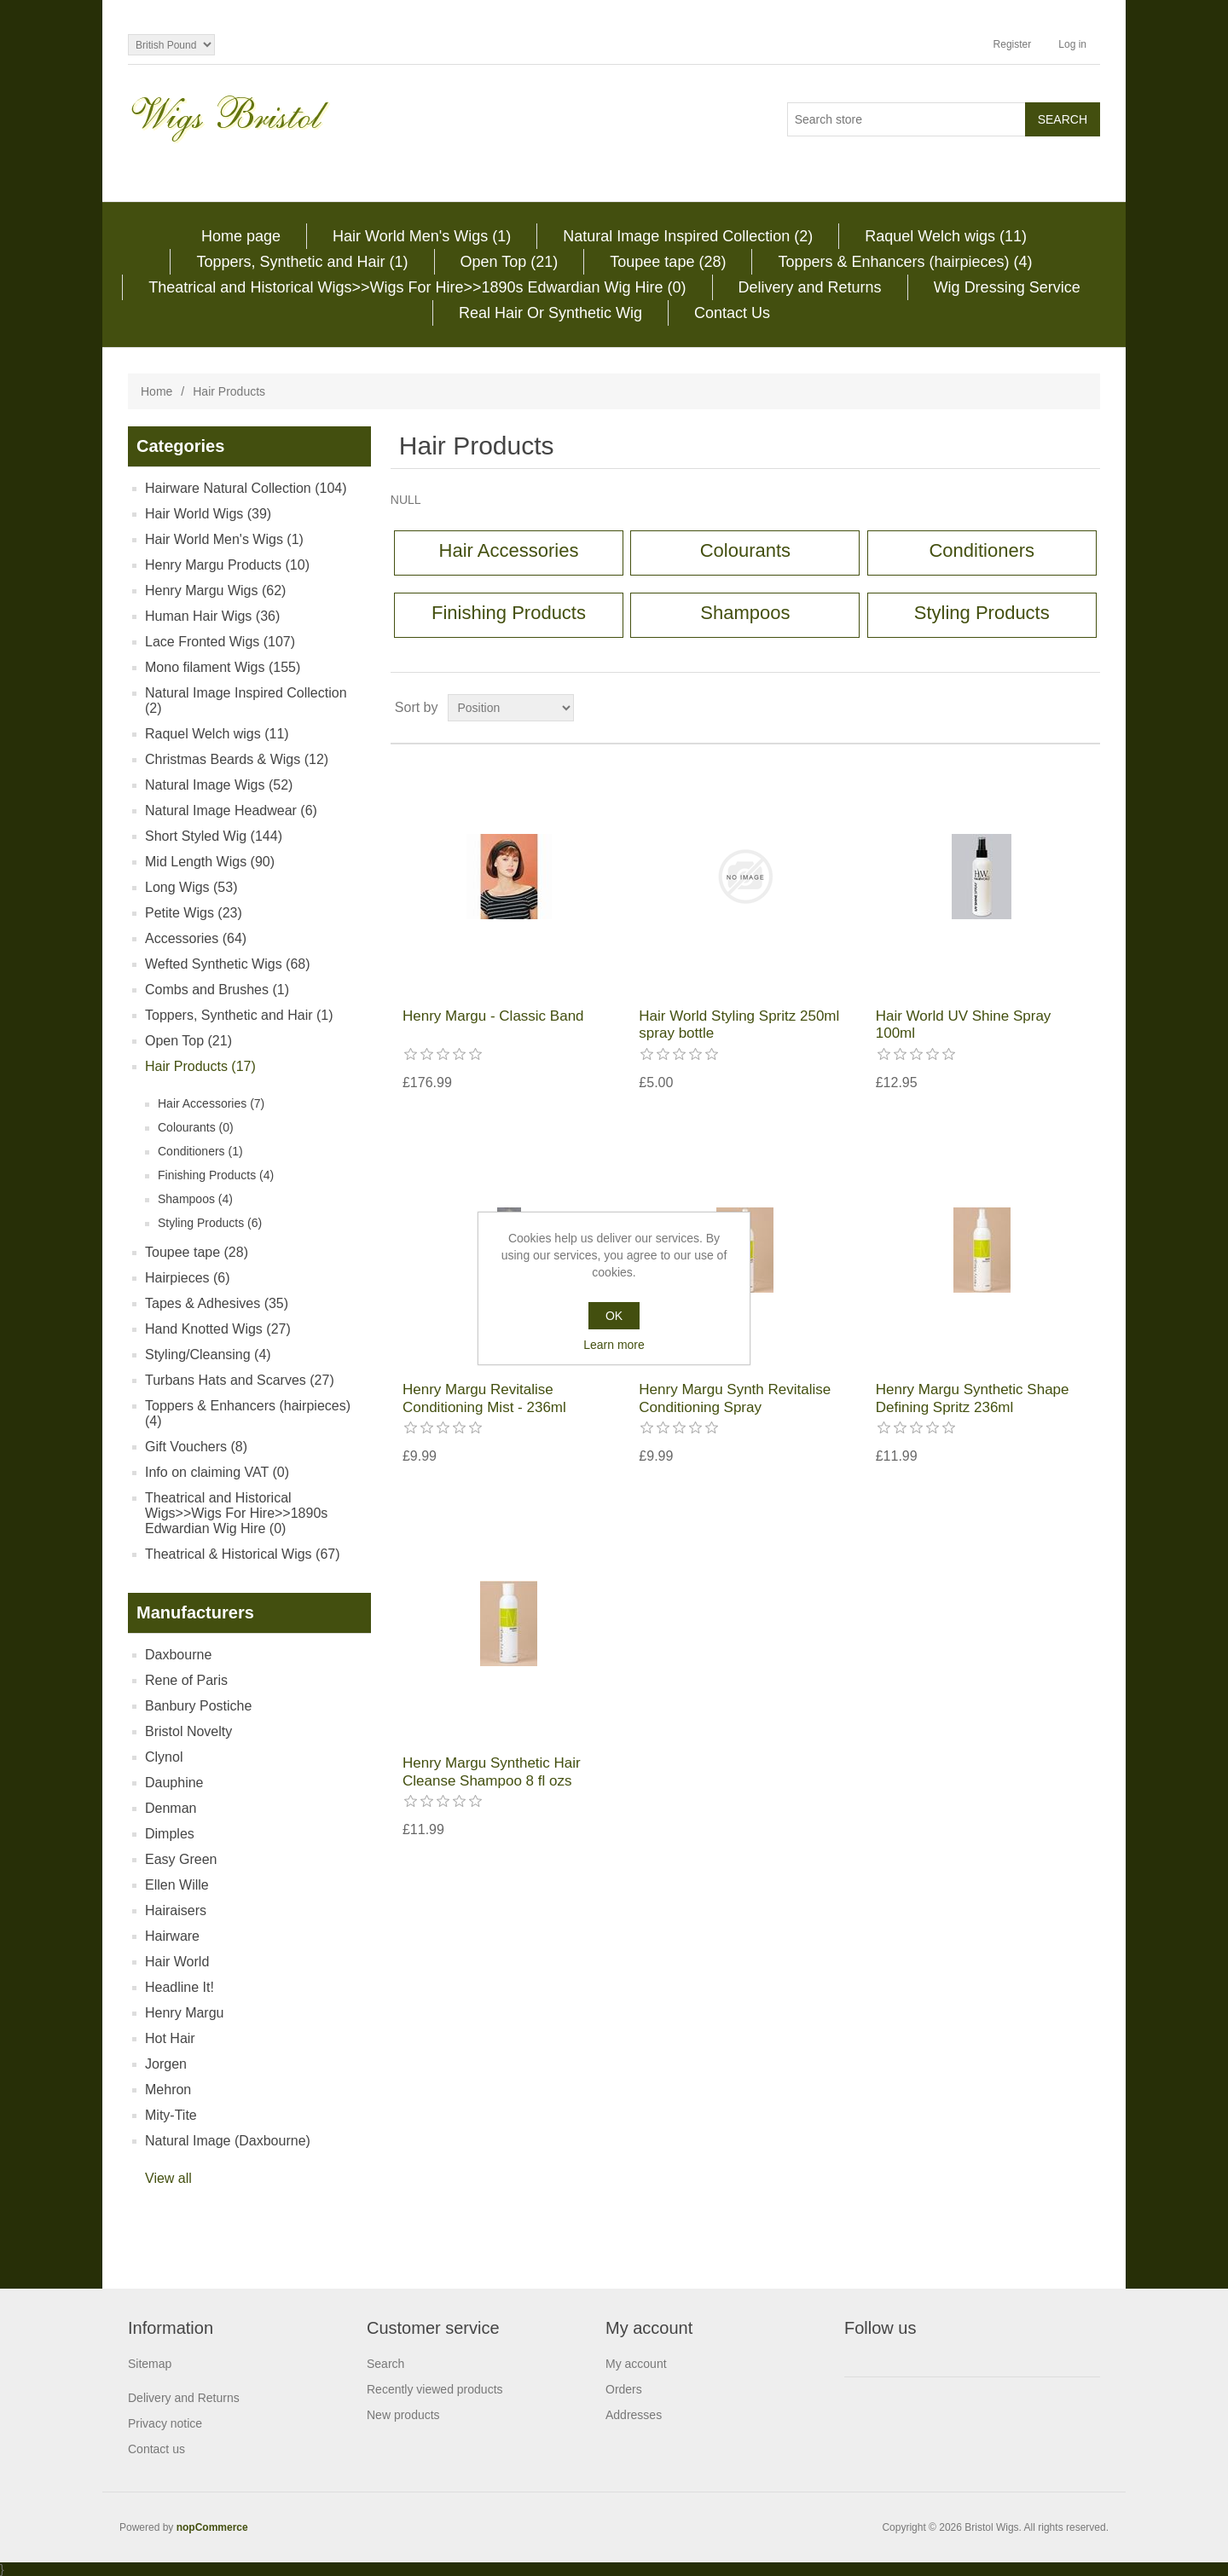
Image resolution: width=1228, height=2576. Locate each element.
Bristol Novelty (188, 1731)
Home (156, 391)
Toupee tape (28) (668, 261)
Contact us (156, 2449)
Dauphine (174, 1782)
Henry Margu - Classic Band (493, 1016)
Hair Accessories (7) (211, 1103)
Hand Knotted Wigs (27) (218, 1329)
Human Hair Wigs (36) (212, 616)
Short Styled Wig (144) (213, 836)
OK (614, 1316)
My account (636, 2363)
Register (1012, 44)
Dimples (169, 1833)
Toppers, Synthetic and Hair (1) (302, 261)
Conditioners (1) (200, 1151)
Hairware (172, 1936)
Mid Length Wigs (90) (210, 861)
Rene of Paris (186, 1680)
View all (168, 2178)
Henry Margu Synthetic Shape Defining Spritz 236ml (972, 1398)
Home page (241, 236)
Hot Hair (170, 2038)
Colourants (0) (196, 1127)
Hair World (177, 1961)
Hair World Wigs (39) (208, 514)
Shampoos (745, 612)
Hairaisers (175, 1910)
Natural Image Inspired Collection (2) (688, 236)
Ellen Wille (177, 1885)
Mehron (168, 2089)
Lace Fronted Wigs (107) (220, 641)
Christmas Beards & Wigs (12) (236, 759)
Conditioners (981, 550)
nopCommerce (212, 2527)
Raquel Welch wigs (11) (946, 236)
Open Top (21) (509, 261)
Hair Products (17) (200, 1066)
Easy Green (181, 1859)
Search (385, 2363)
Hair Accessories (509, 550)
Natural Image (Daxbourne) (227, 2140)
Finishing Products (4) (216, 1175)
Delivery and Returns (810, 287)
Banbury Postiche (198, 1706)
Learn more (614, 1345)
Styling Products (982, 612)
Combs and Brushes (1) (217, 989)
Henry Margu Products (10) (227, 565)
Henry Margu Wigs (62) (215, 590)
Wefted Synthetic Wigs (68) (227, 964)
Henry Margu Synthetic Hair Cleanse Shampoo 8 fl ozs (492, 1771)
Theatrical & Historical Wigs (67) (242, 1554)
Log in (1072, 44)
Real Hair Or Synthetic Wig (550, 312)
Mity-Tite (171, 2115)
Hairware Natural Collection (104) (246, 488)
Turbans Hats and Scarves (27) (239, 1380)
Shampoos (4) (195, 1199)
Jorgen (166, 2064)
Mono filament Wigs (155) (222, 667)
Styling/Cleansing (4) (208, 1354)
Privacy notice (165, 2423)
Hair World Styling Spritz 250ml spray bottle (739, 1024)
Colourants (745, 550)
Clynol (163, 1757)
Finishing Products (509, 612)
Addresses (633, 2415)
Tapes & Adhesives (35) (216, 1303)
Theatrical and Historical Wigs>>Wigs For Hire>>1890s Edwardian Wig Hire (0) (417, 287)
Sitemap (149, 2363)
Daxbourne (178, 1654)
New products (403, 2415)
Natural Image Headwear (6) (231, 810)
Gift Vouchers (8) (196, 1446)
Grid (1055, 707)
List (1085, 707)
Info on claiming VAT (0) (217, 1472)
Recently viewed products (435, 2389)
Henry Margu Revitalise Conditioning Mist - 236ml (484, 1398)
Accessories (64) (195, 938)
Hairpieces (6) (187, 1278)
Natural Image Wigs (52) (219, 785)
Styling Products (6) (210, 1223)
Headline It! (179, 1987)
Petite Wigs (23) (193, 913)
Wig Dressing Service (1007, 287)
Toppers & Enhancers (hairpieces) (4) (905, 261)
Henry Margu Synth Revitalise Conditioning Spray (735, 1398)
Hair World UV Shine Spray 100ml (963, 1024)
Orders (623, 2389)
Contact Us (732, 312)
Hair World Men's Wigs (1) (422, 236)
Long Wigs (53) (191, 887)
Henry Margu (184, 2013)
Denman (170, 1808)
